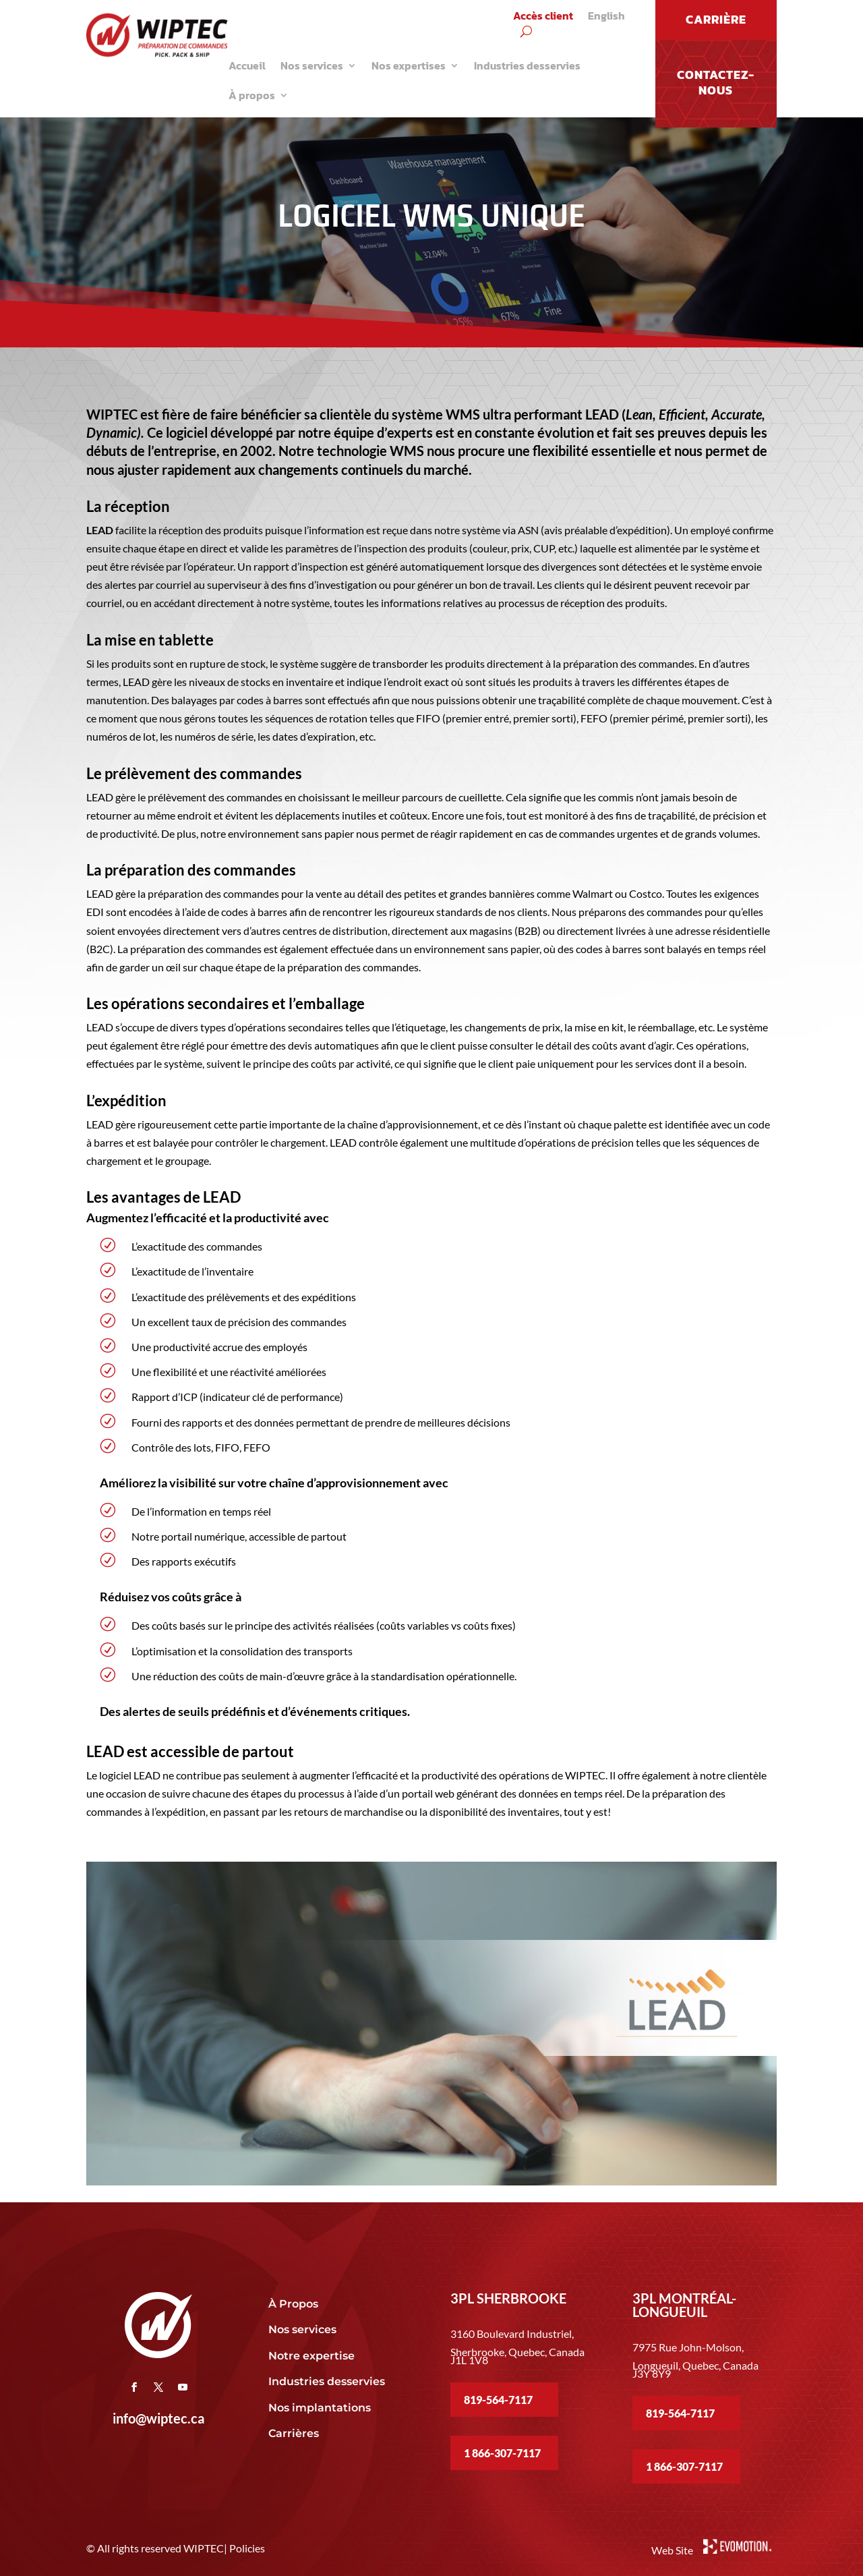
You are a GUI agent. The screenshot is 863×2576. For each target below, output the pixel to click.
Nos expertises (408, 65)
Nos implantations (321, 2407)
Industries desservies (527, 65)
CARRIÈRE (716, 19)
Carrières (293, 2433)
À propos (252, 95)
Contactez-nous (715, 82)
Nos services (311, 65)
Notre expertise (312, 2355)
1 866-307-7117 (502, 2452)
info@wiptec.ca (158, 2418)
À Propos (293, 2303)
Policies (247, 2548)
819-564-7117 (498, 2399)
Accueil (247, 65)
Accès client (543, 17)
